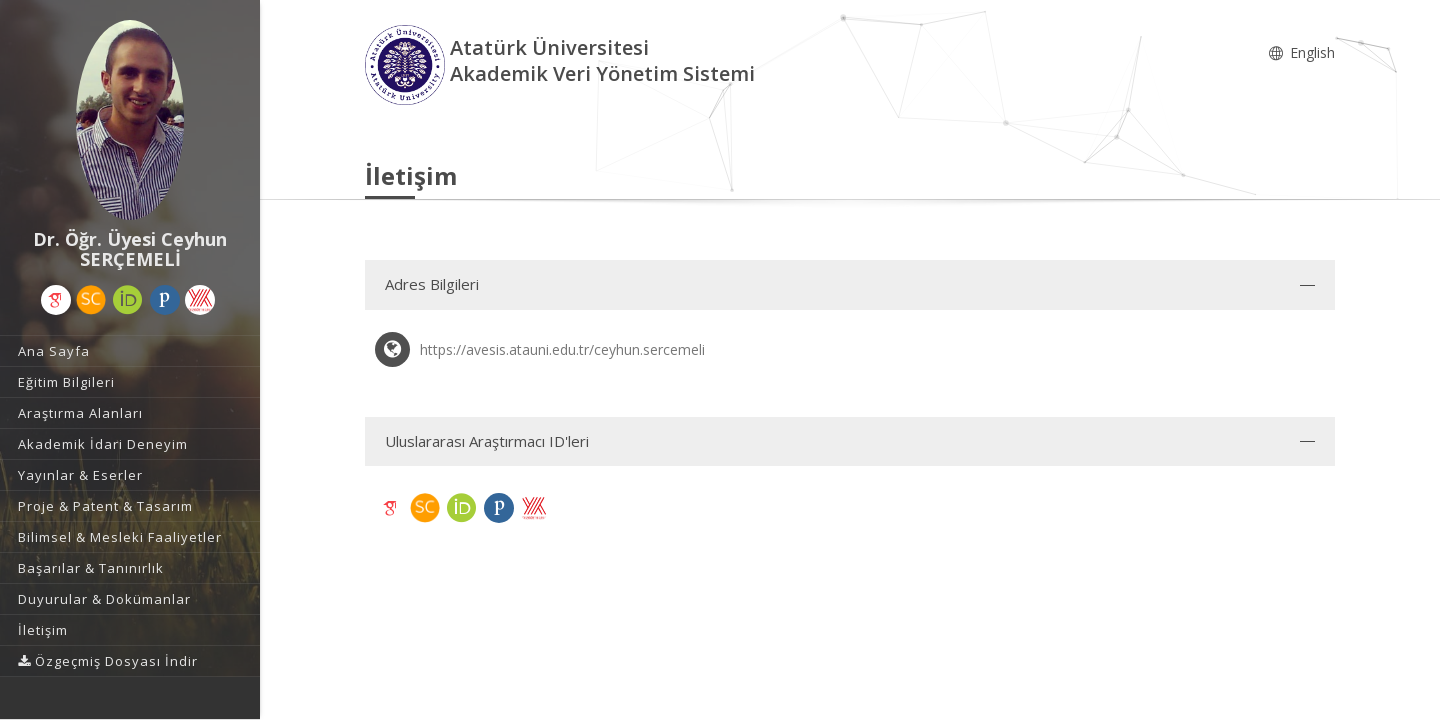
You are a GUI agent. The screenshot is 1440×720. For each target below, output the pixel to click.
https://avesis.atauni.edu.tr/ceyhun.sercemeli (562, 349)
